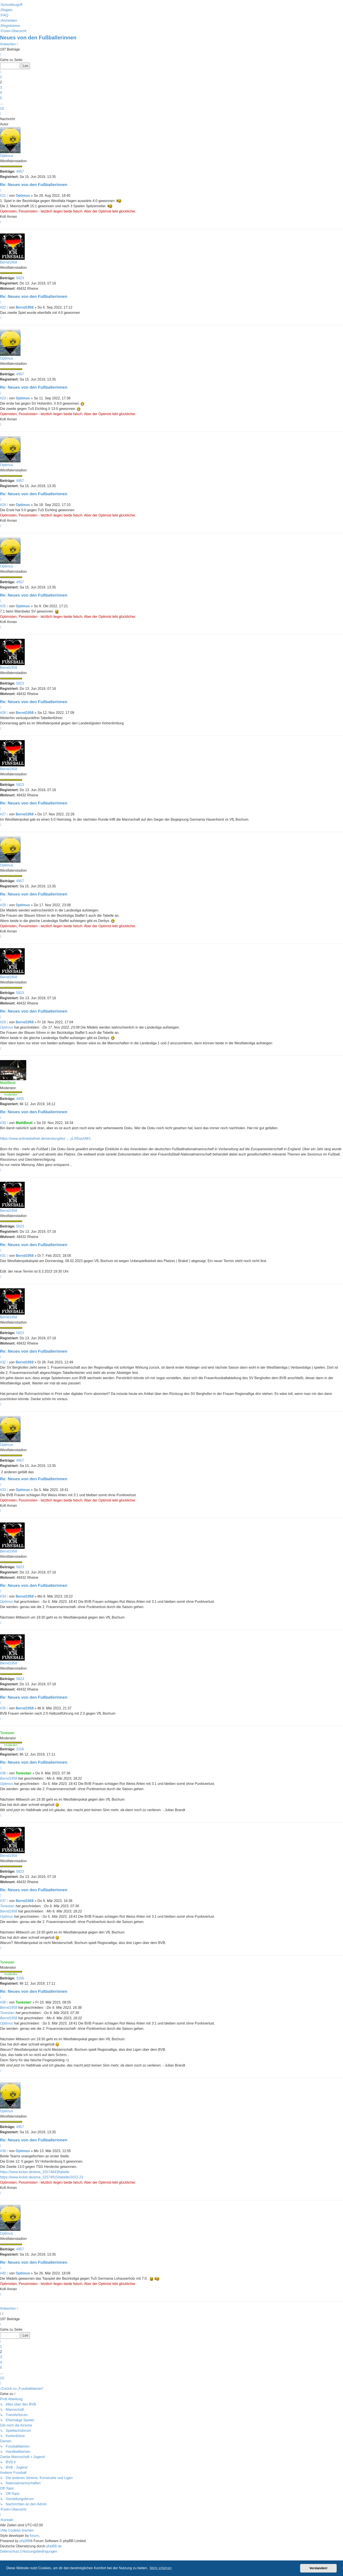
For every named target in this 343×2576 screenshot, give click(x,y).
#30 (3, 1123)
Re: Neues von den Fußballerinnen (33, 184)
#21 (3, 195)
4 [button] (1, 93)
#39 (3, 2151)
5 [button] (1, 98)
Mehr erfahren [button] (161, 2568)
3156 (20, 1749)
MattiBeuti (8, 1083)
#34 (3, 1596)
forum (34, 2535)
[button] (0, 54)
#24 (3, 505)
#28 (3, 905)
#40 (3, 2273)
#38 (3, 2002)
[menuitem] (6, 10)
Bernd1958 (8, 262)
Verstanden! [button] (318, 2568)
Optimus (6, 156)
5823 (20, 278)
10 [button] (2, 108)
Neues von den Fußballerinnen (38, 37)
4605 (20, 1099)
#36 (3, 1773)
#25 (3, 606)
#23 (3, 398)
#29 (3, 1022)
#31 (3, 1255)
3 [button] (1, 87)
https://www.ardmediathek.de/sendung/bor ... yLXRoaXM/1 (45, 1138)
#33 (3, 1490)
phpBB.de (54, 2546)
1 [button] (1, 77)
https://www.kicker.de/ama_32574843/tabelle (34, 2172)
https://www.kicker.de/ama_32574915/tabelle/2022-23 (41, 2177)
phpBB (24, 2541)
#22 (3, 307)
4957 (20, 171)
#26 (3, 713)
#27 (3, 814)
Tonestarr (7, 1733)
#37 (3, 1901)
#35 (3, 1708)
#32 (3, 1362)
